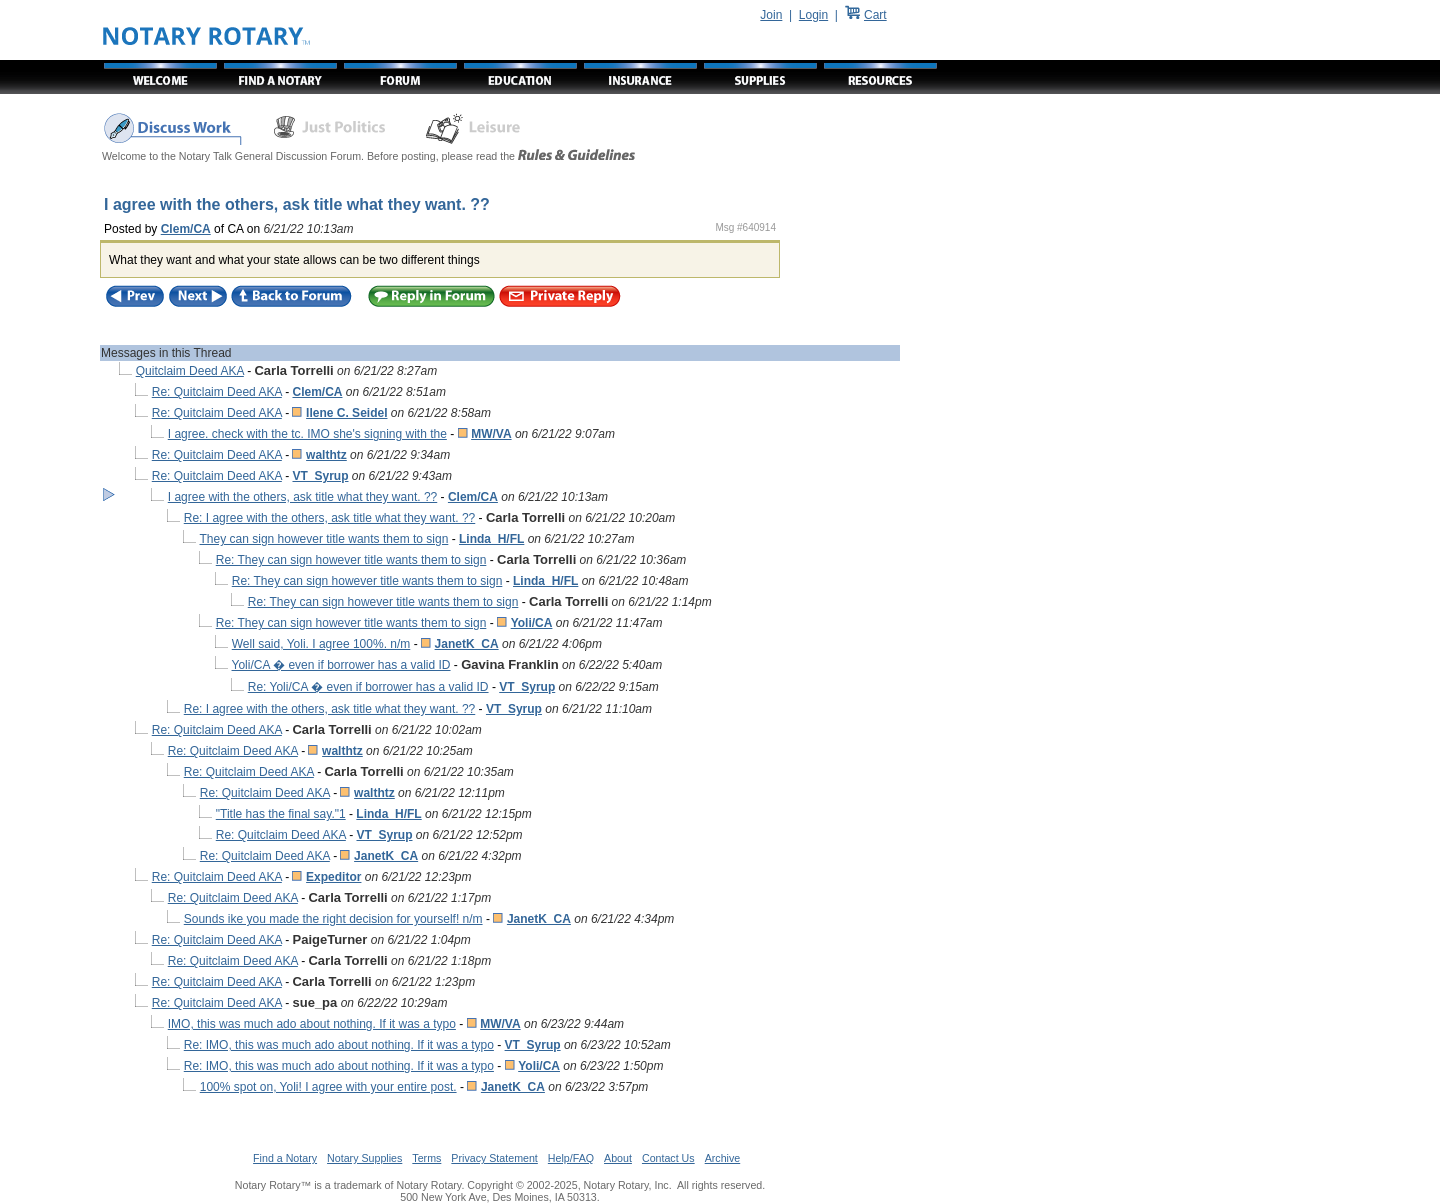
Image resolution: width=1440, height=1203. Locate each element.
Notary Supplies (364, 1158)
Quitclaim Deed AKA (190, 371)
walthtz (326, 455)
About (618, 1158)
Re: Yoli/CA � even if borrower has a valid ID (368, 687)
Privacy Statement (494, 1158)
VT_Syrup (320, 476)
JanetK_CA (467, 644)
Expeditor (333, 877)
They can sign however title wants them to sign (324, 539)
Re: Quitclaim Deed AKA (217, 392)
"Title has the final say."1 (281, 814)
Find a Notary (285, 1158)
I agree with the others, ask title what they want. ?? (302, 497)
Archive (723, 1158)
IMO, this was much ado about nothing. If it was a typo (312, 1024)
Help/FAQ (571, 1158)
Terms (426, 1158)
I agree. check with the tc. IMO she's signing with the (307, 434)
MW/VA (491, 434)
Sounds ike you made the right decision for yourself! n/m (333, 919)
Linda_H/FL (491, 539)
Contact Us (668, 1158)
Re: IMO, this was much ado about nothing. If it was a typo (339, 1045)
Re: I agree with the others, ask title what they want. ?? (330, 518)
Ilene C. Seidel (346, 413)
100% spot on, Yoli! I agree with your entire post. (328, 1087)
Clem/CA (186, 229)
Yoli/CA (532, 623)
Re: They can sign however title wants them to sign (351, 560)
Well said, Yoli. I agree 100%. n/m (321, 644)
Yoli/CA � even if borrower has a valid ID (341, 665)
